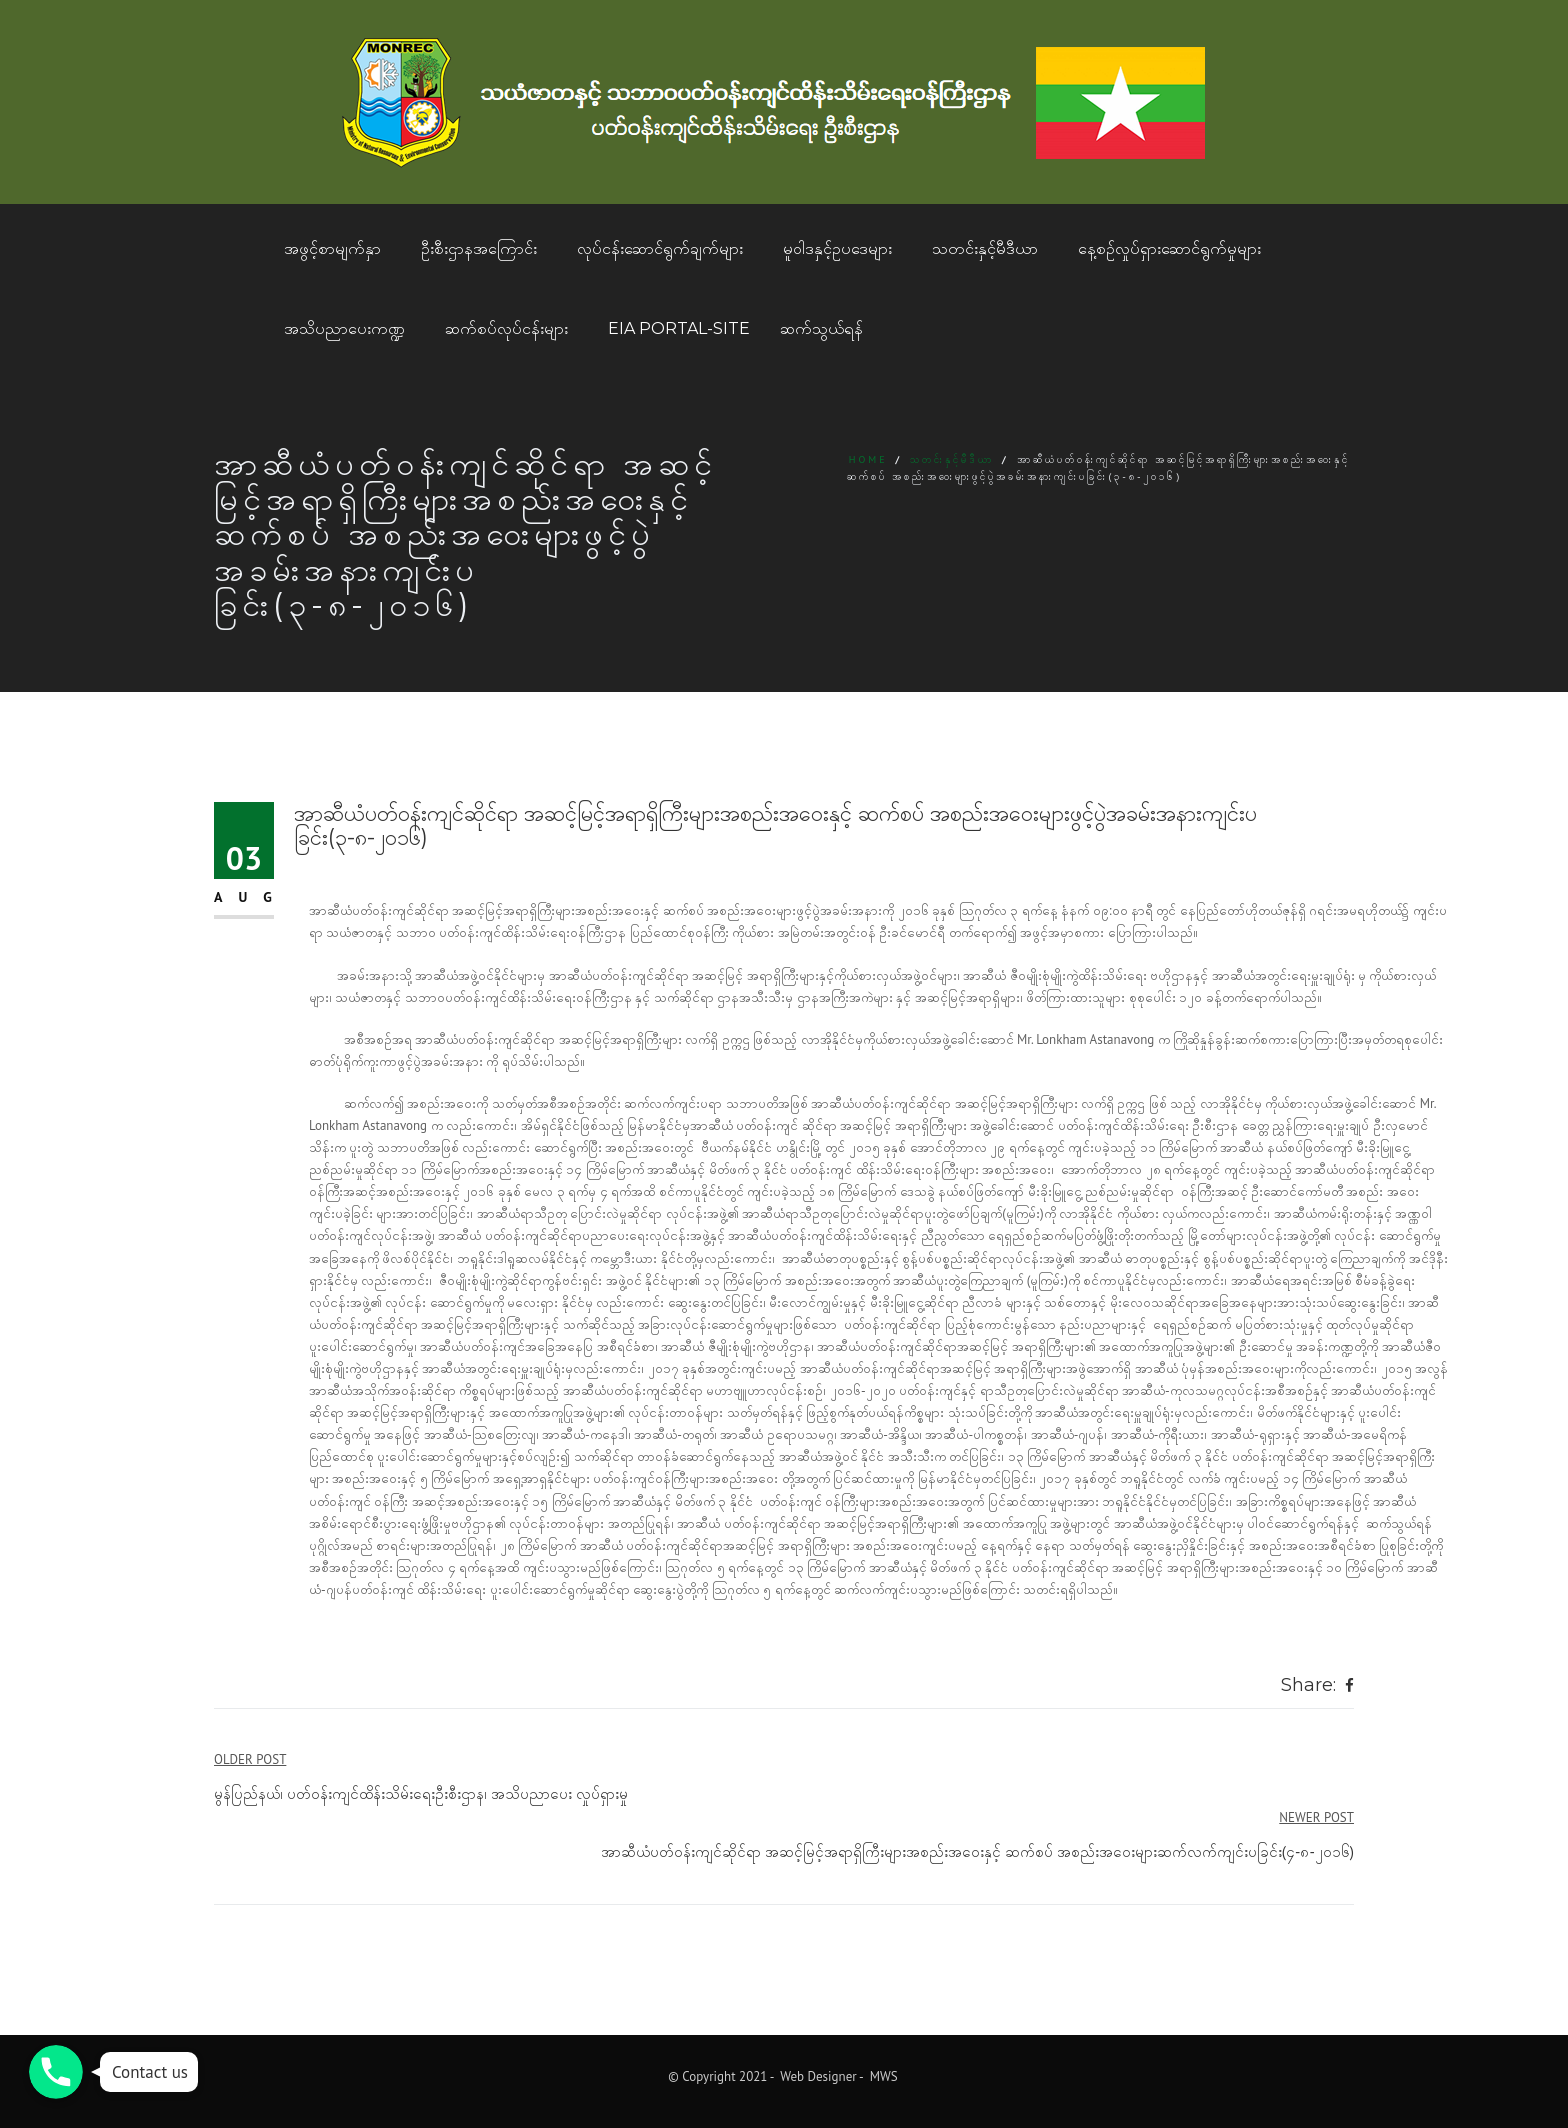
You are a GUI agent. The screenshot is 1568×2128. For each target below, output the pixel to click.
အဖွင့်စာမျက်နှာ (332, 248)
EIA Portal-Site (679, 328)
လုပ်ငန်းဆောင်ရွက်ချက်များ (660, 248)
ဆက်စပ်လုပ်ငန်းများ (506, 328)
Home (868, 459)
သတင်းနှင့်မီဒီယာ (985, 248)
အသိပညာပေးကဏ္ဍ (344, 328)
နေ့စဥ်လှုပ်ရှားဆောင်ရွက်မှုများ (1169, 248)
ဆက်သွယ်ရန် (821, 328)
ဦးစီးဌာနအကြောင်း (479, 248)
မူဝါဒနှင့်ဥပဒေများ (837, 248)
